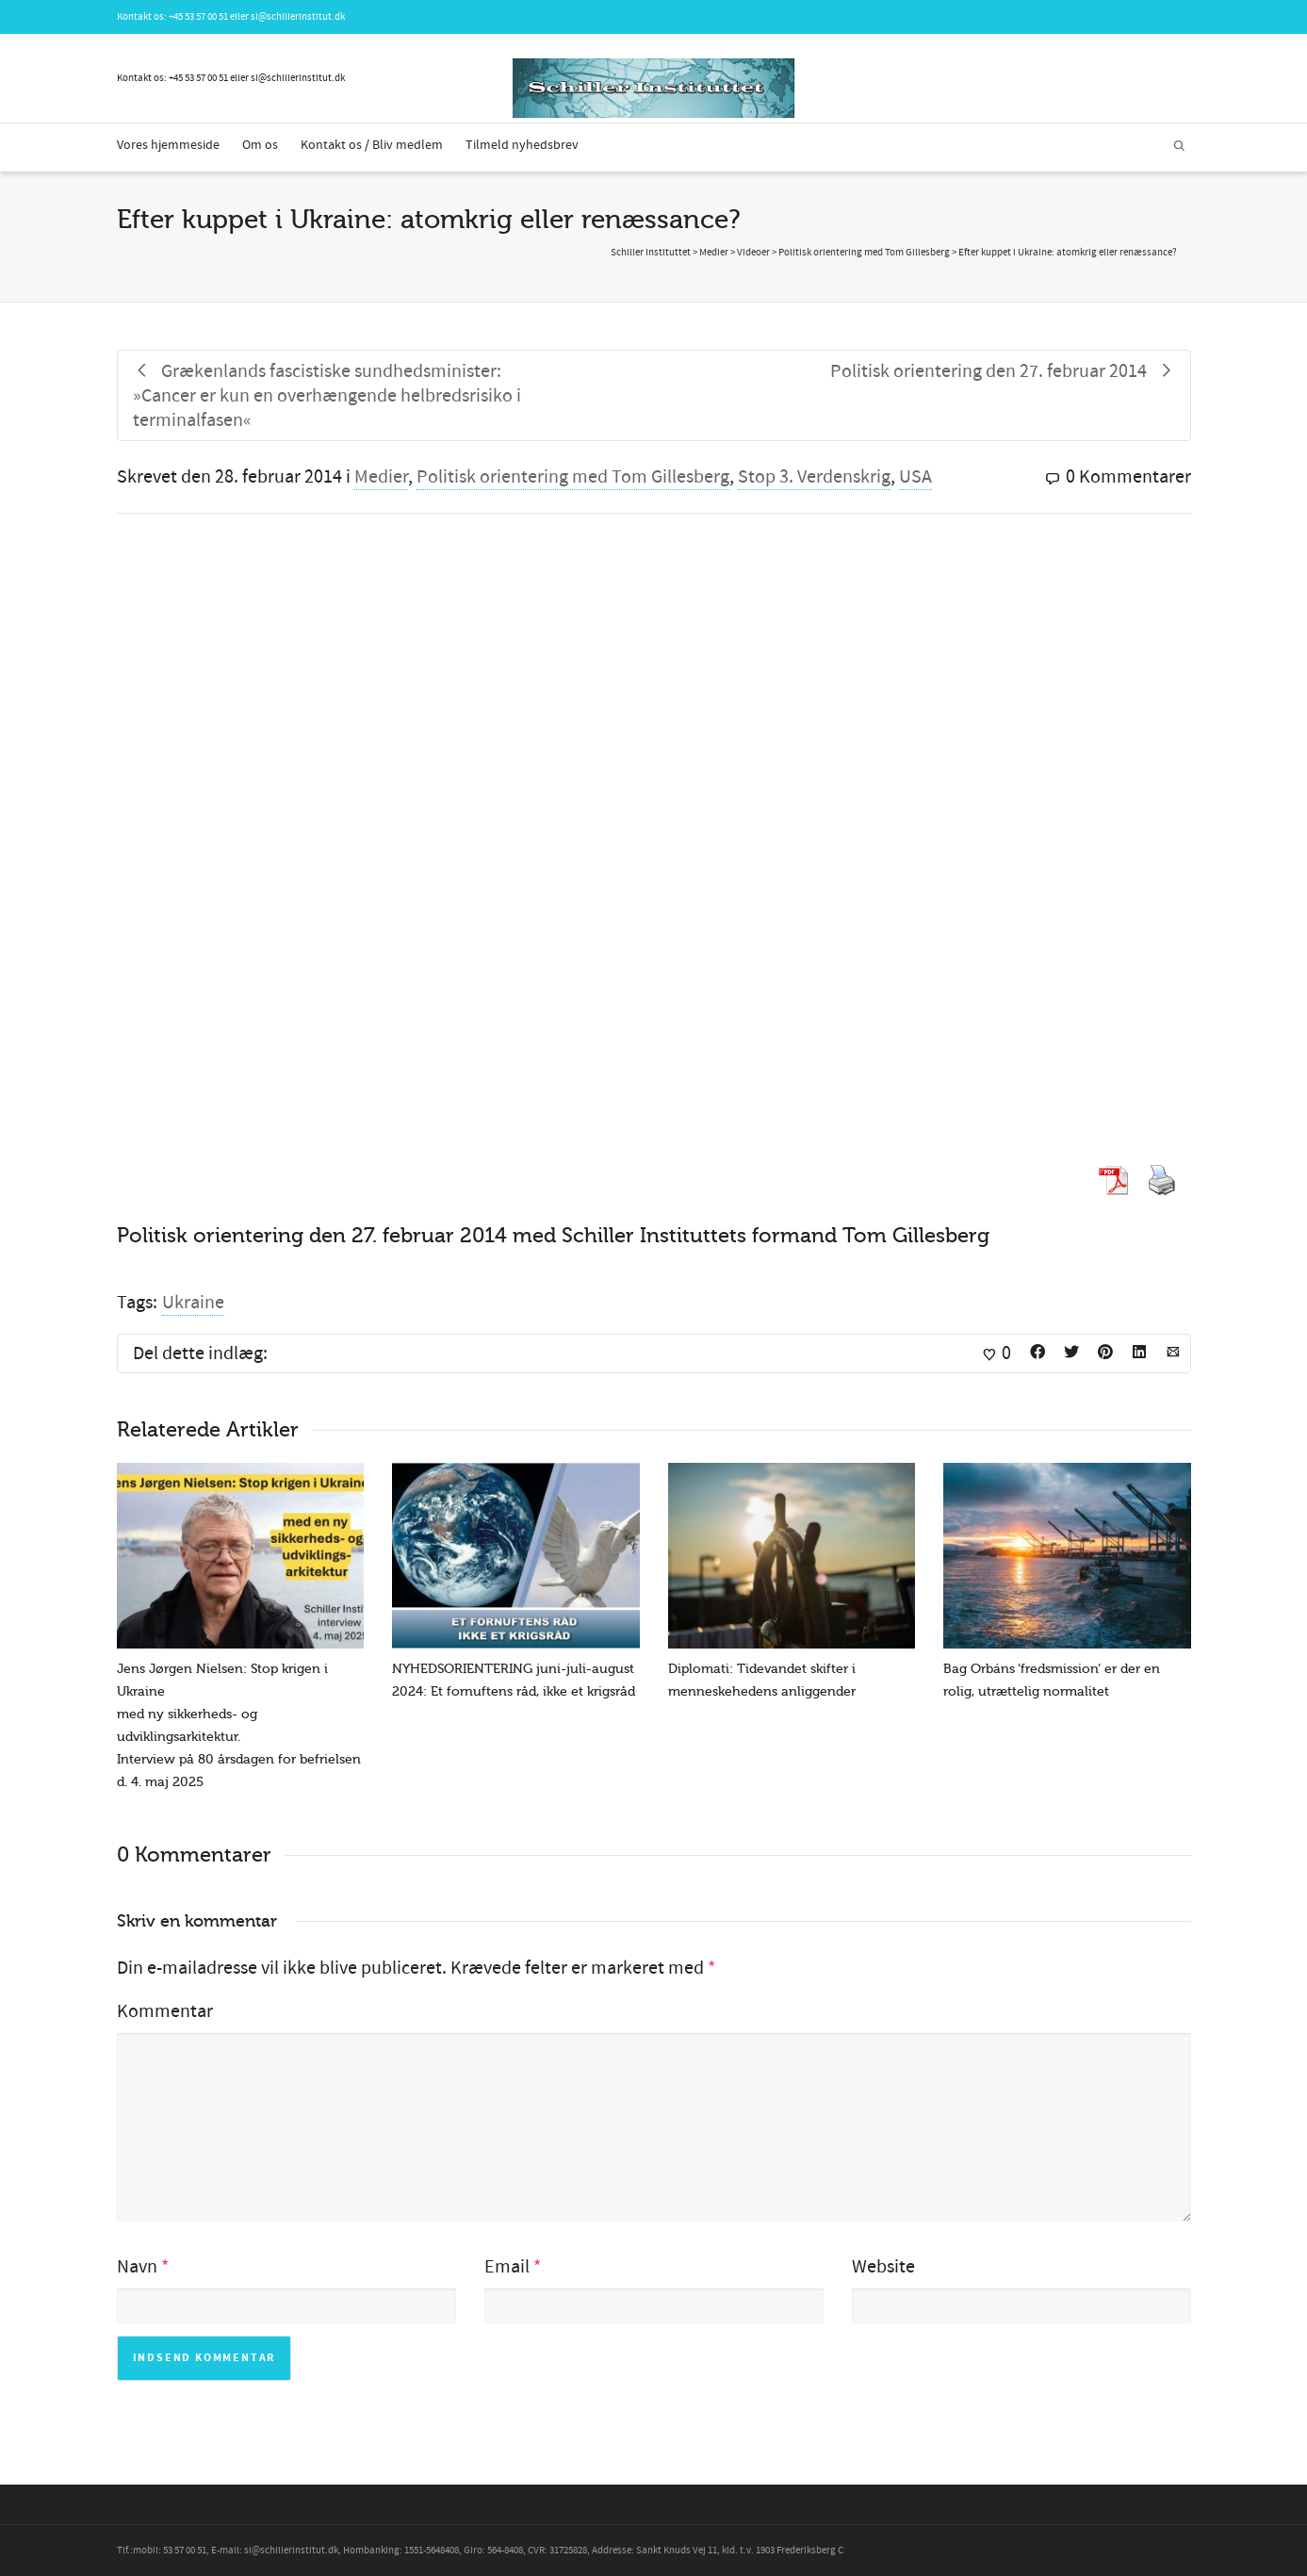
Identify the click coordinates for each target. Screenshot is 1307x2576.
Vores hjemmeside (168, 145)
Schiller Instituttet (651, 252)
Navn (137, 2267)
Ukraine (193, 1302)
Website (883, 2267)
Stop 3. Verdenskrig (814, 477)
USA (915, 477)
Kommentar (165, 2011)
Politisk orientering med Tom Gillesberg (573, 477)
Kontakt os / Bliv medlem (372, 145)
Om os (260, 145)
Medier (381, 477)
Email (507, 2267)
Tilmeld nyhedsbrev (522, 145)
